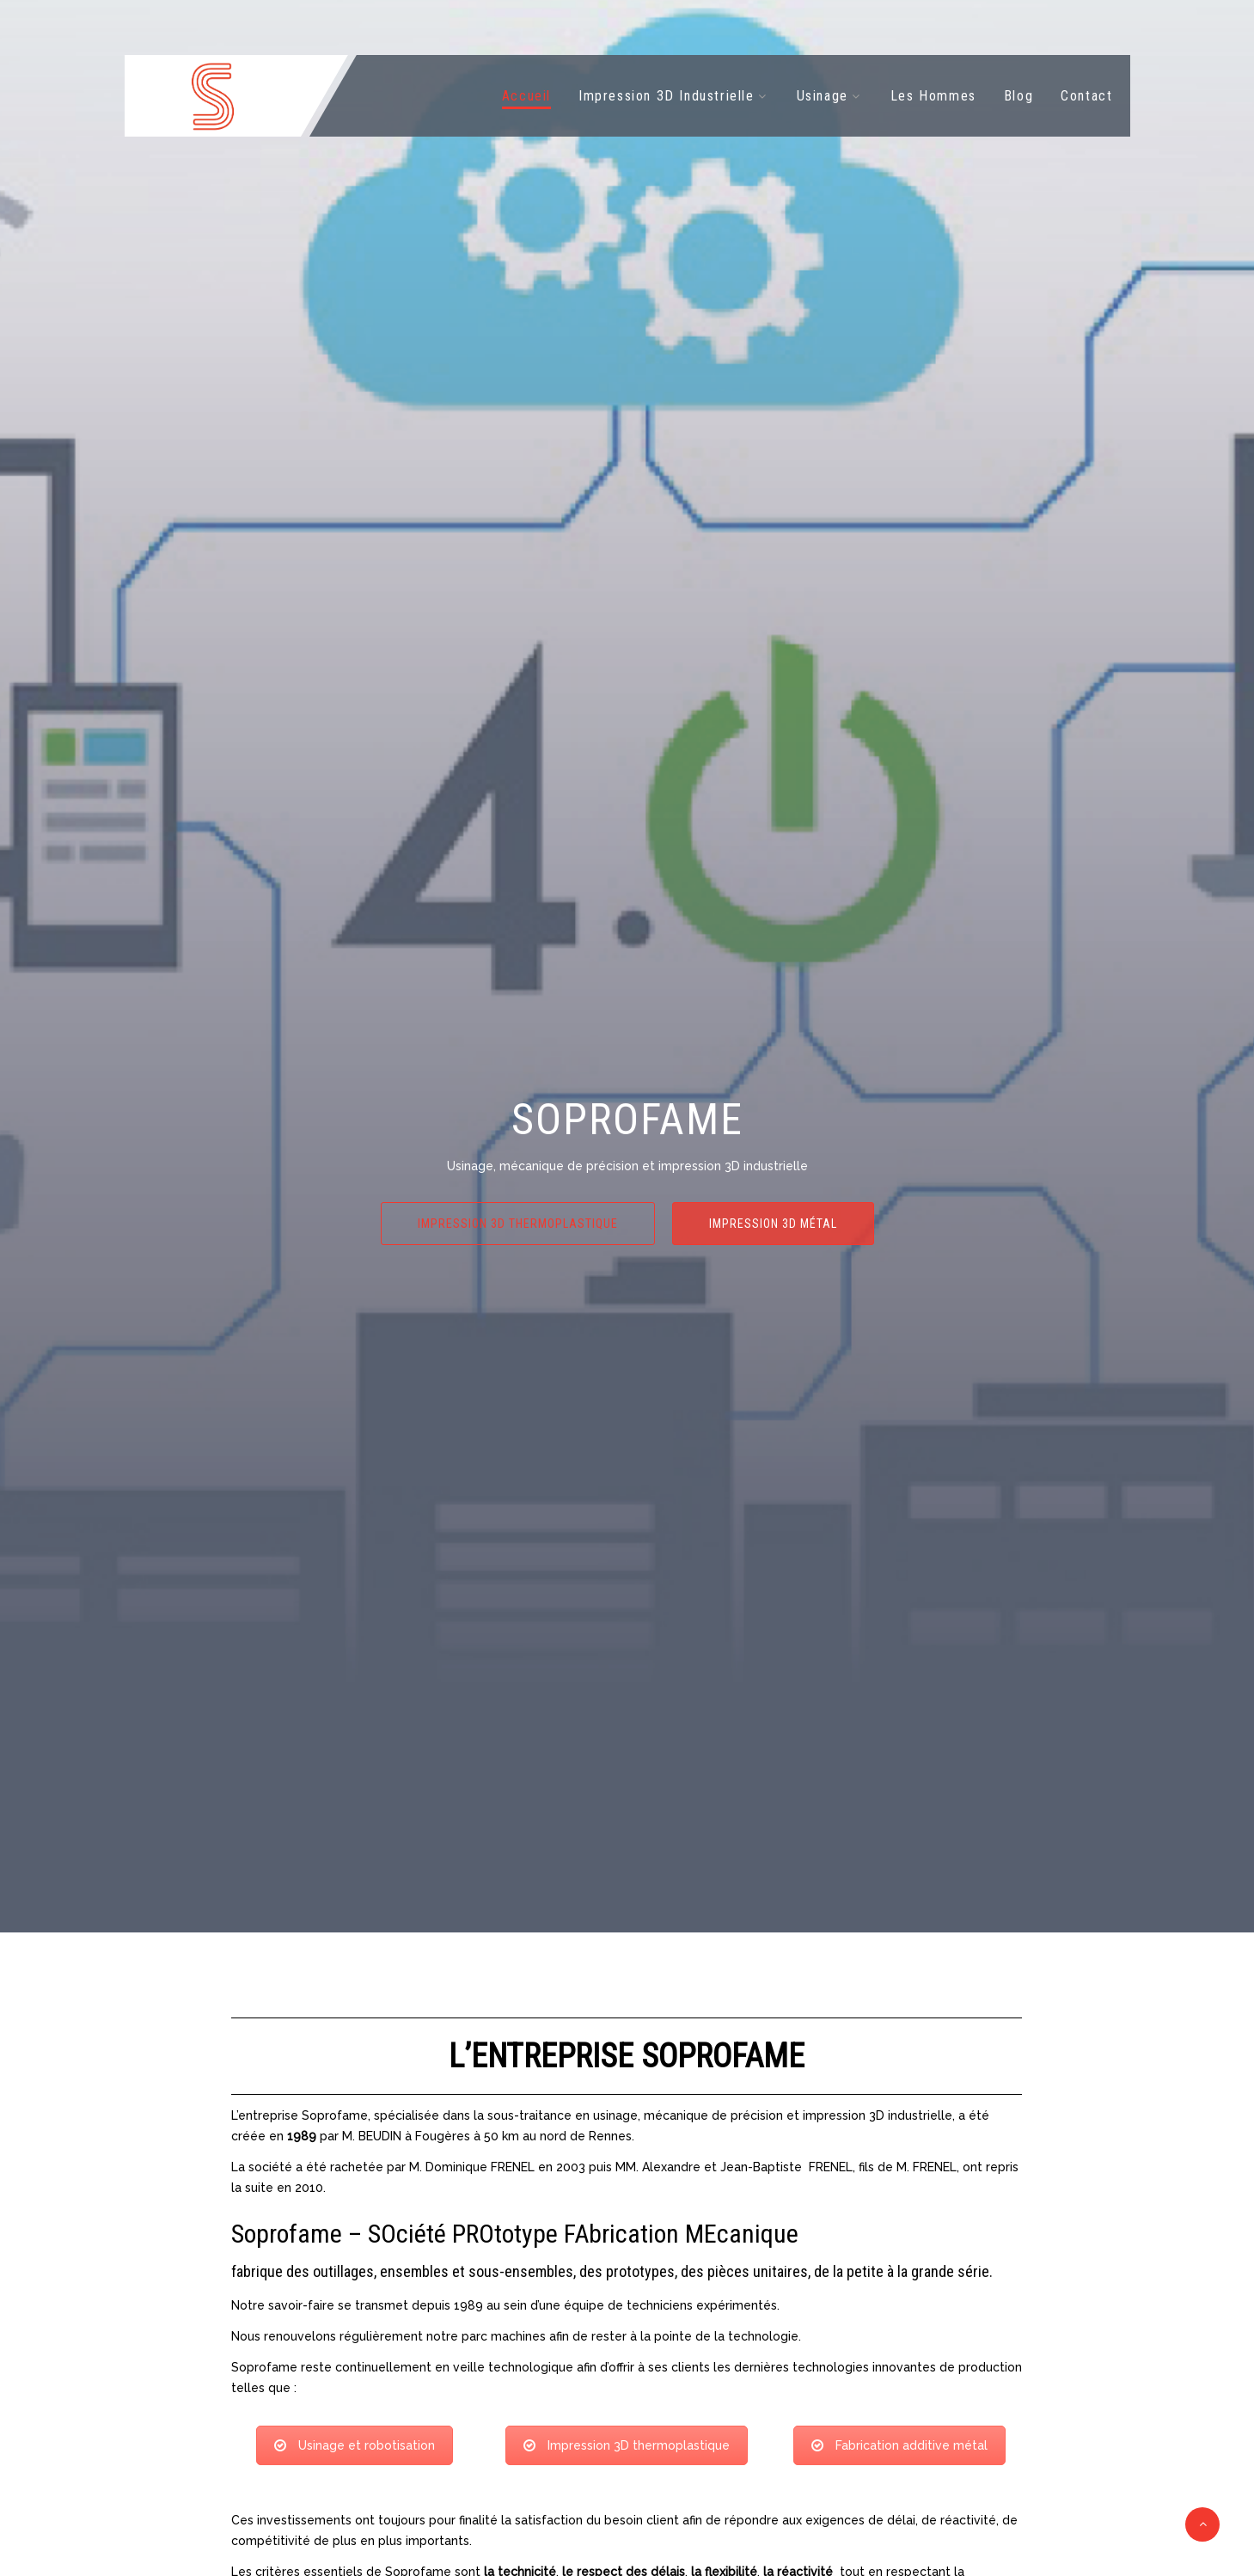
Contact (1086, 96)
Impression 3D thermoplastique (518, 1223)
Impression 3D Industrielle (666, 96)
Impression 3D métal (773, 1223)
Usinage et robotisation (354, 2445)
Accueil (526, 96)
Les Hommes (933, 96)
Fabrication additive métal (899, 2445)
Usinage (822, 96)
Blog (1018, 96)
